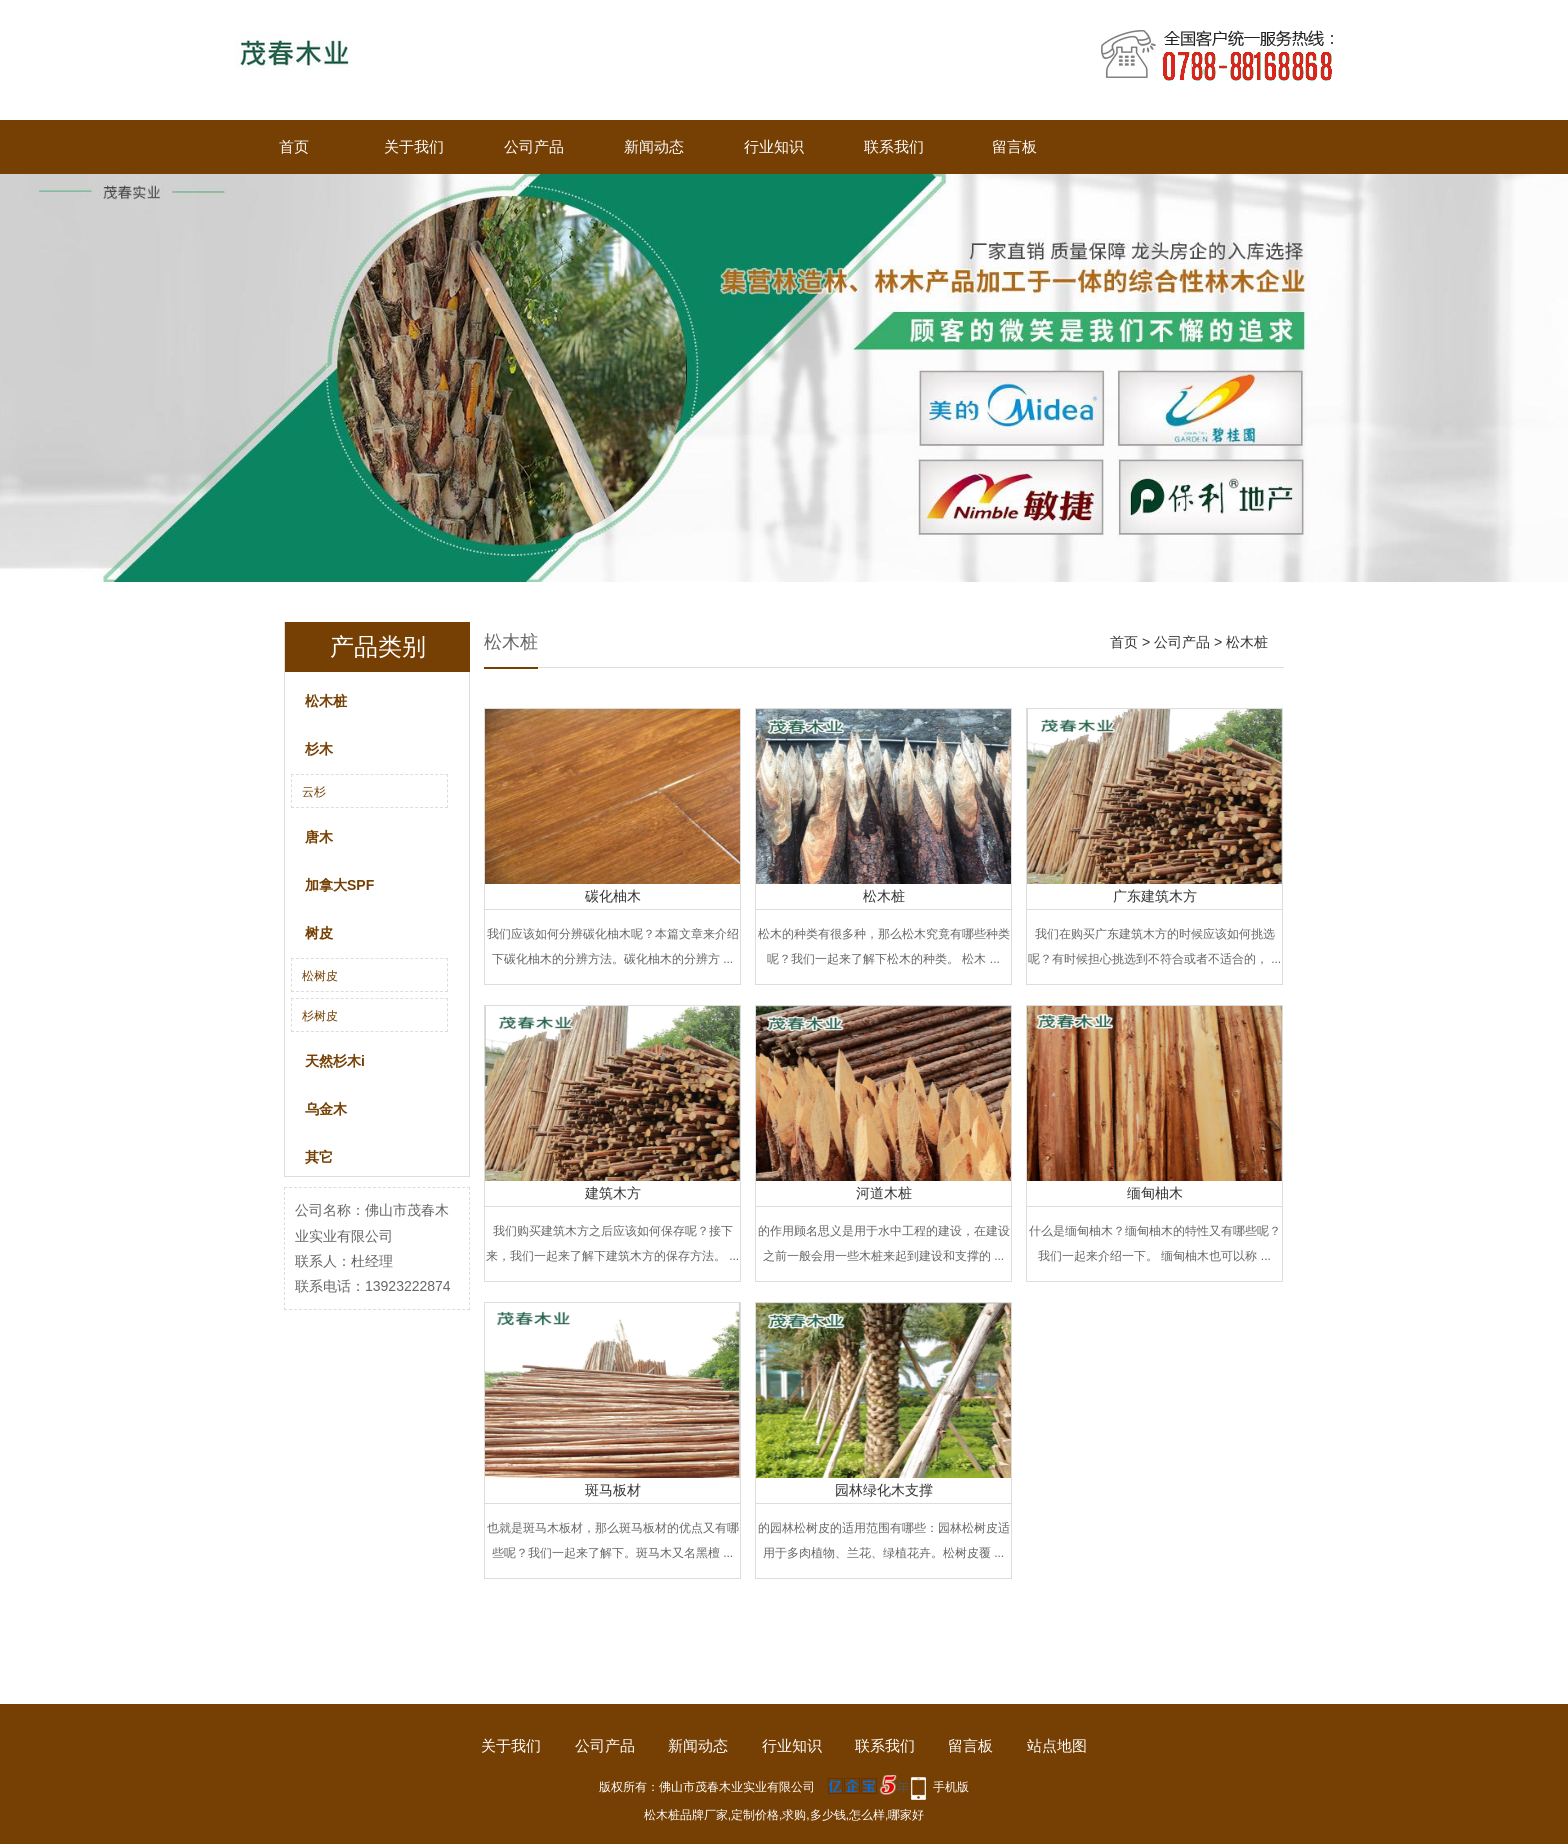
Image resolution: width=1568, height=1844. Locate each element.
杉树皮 (320, 1016)
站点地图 (1057, 1745)
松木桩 (326, 701)
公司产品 (534, 146)
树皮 (319, 933)
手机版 (951, 1787)
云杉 (314, 792)
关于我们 (414, 146)
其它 (319, 1157)
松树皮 (320, 976)
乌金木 (326, 1109)
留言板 (1014, 146)
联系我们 (894, 146)
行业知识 (774, 146)
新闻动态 (654, 146)
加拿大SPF (339, 885)
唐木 (319, 837)
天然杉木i (335, 1061)
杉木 (319, 749)
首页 (294, 146)
